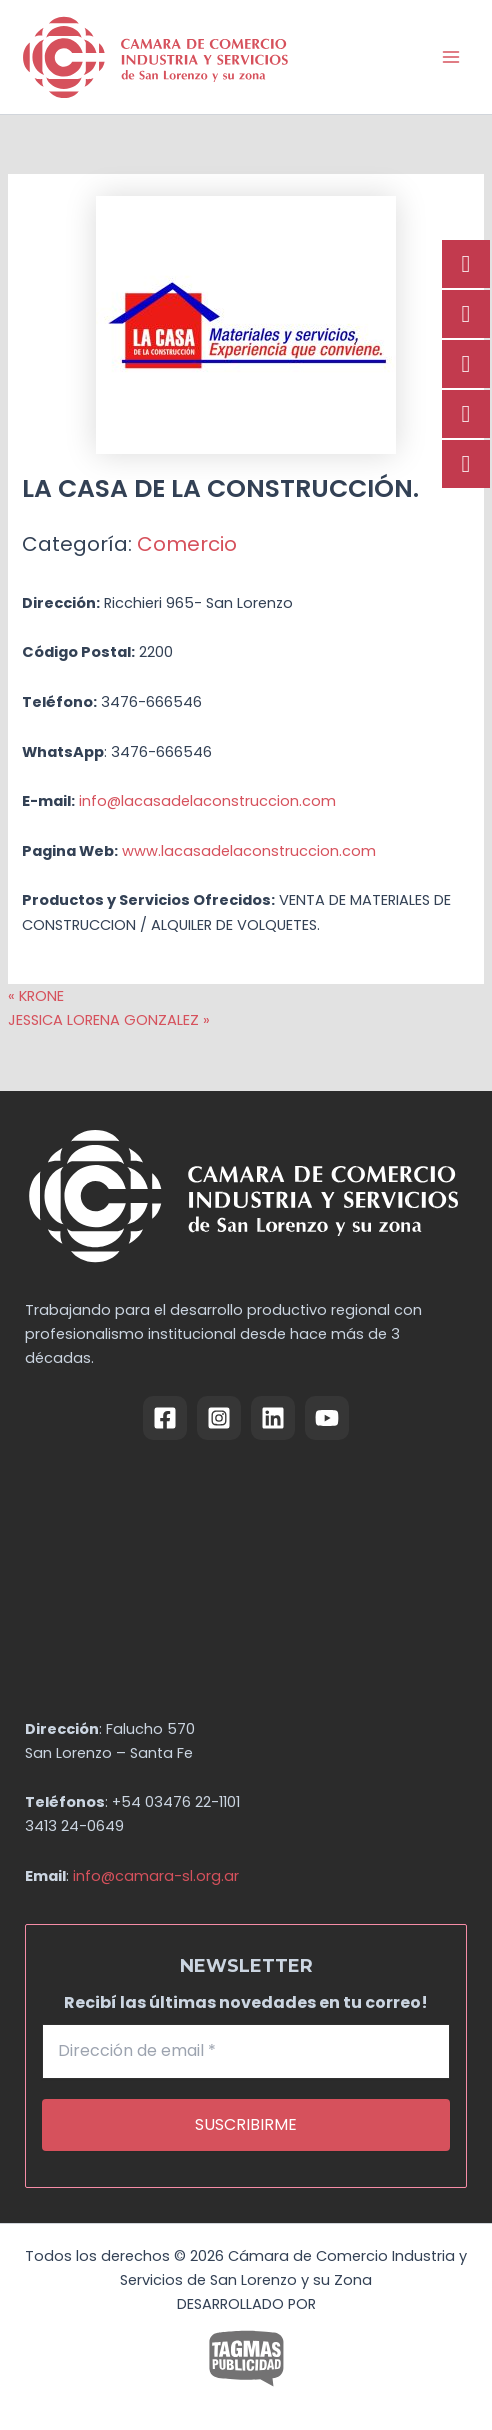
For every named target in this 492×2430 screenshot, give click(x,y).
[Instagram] (219, 1418)
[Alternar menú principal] (451, 57)
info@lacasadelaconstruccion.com (207, 801)
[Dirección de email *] (246, 2051)
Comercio (187, 544)
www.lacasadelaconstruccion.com (249, 851)
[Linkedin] (273, 1418)
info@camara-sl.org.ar (156, 1876)
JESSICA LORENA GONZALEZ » (109, 1020)
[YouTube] (327, 1418)
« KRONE (36, 996)
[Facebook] (165, 1418)
